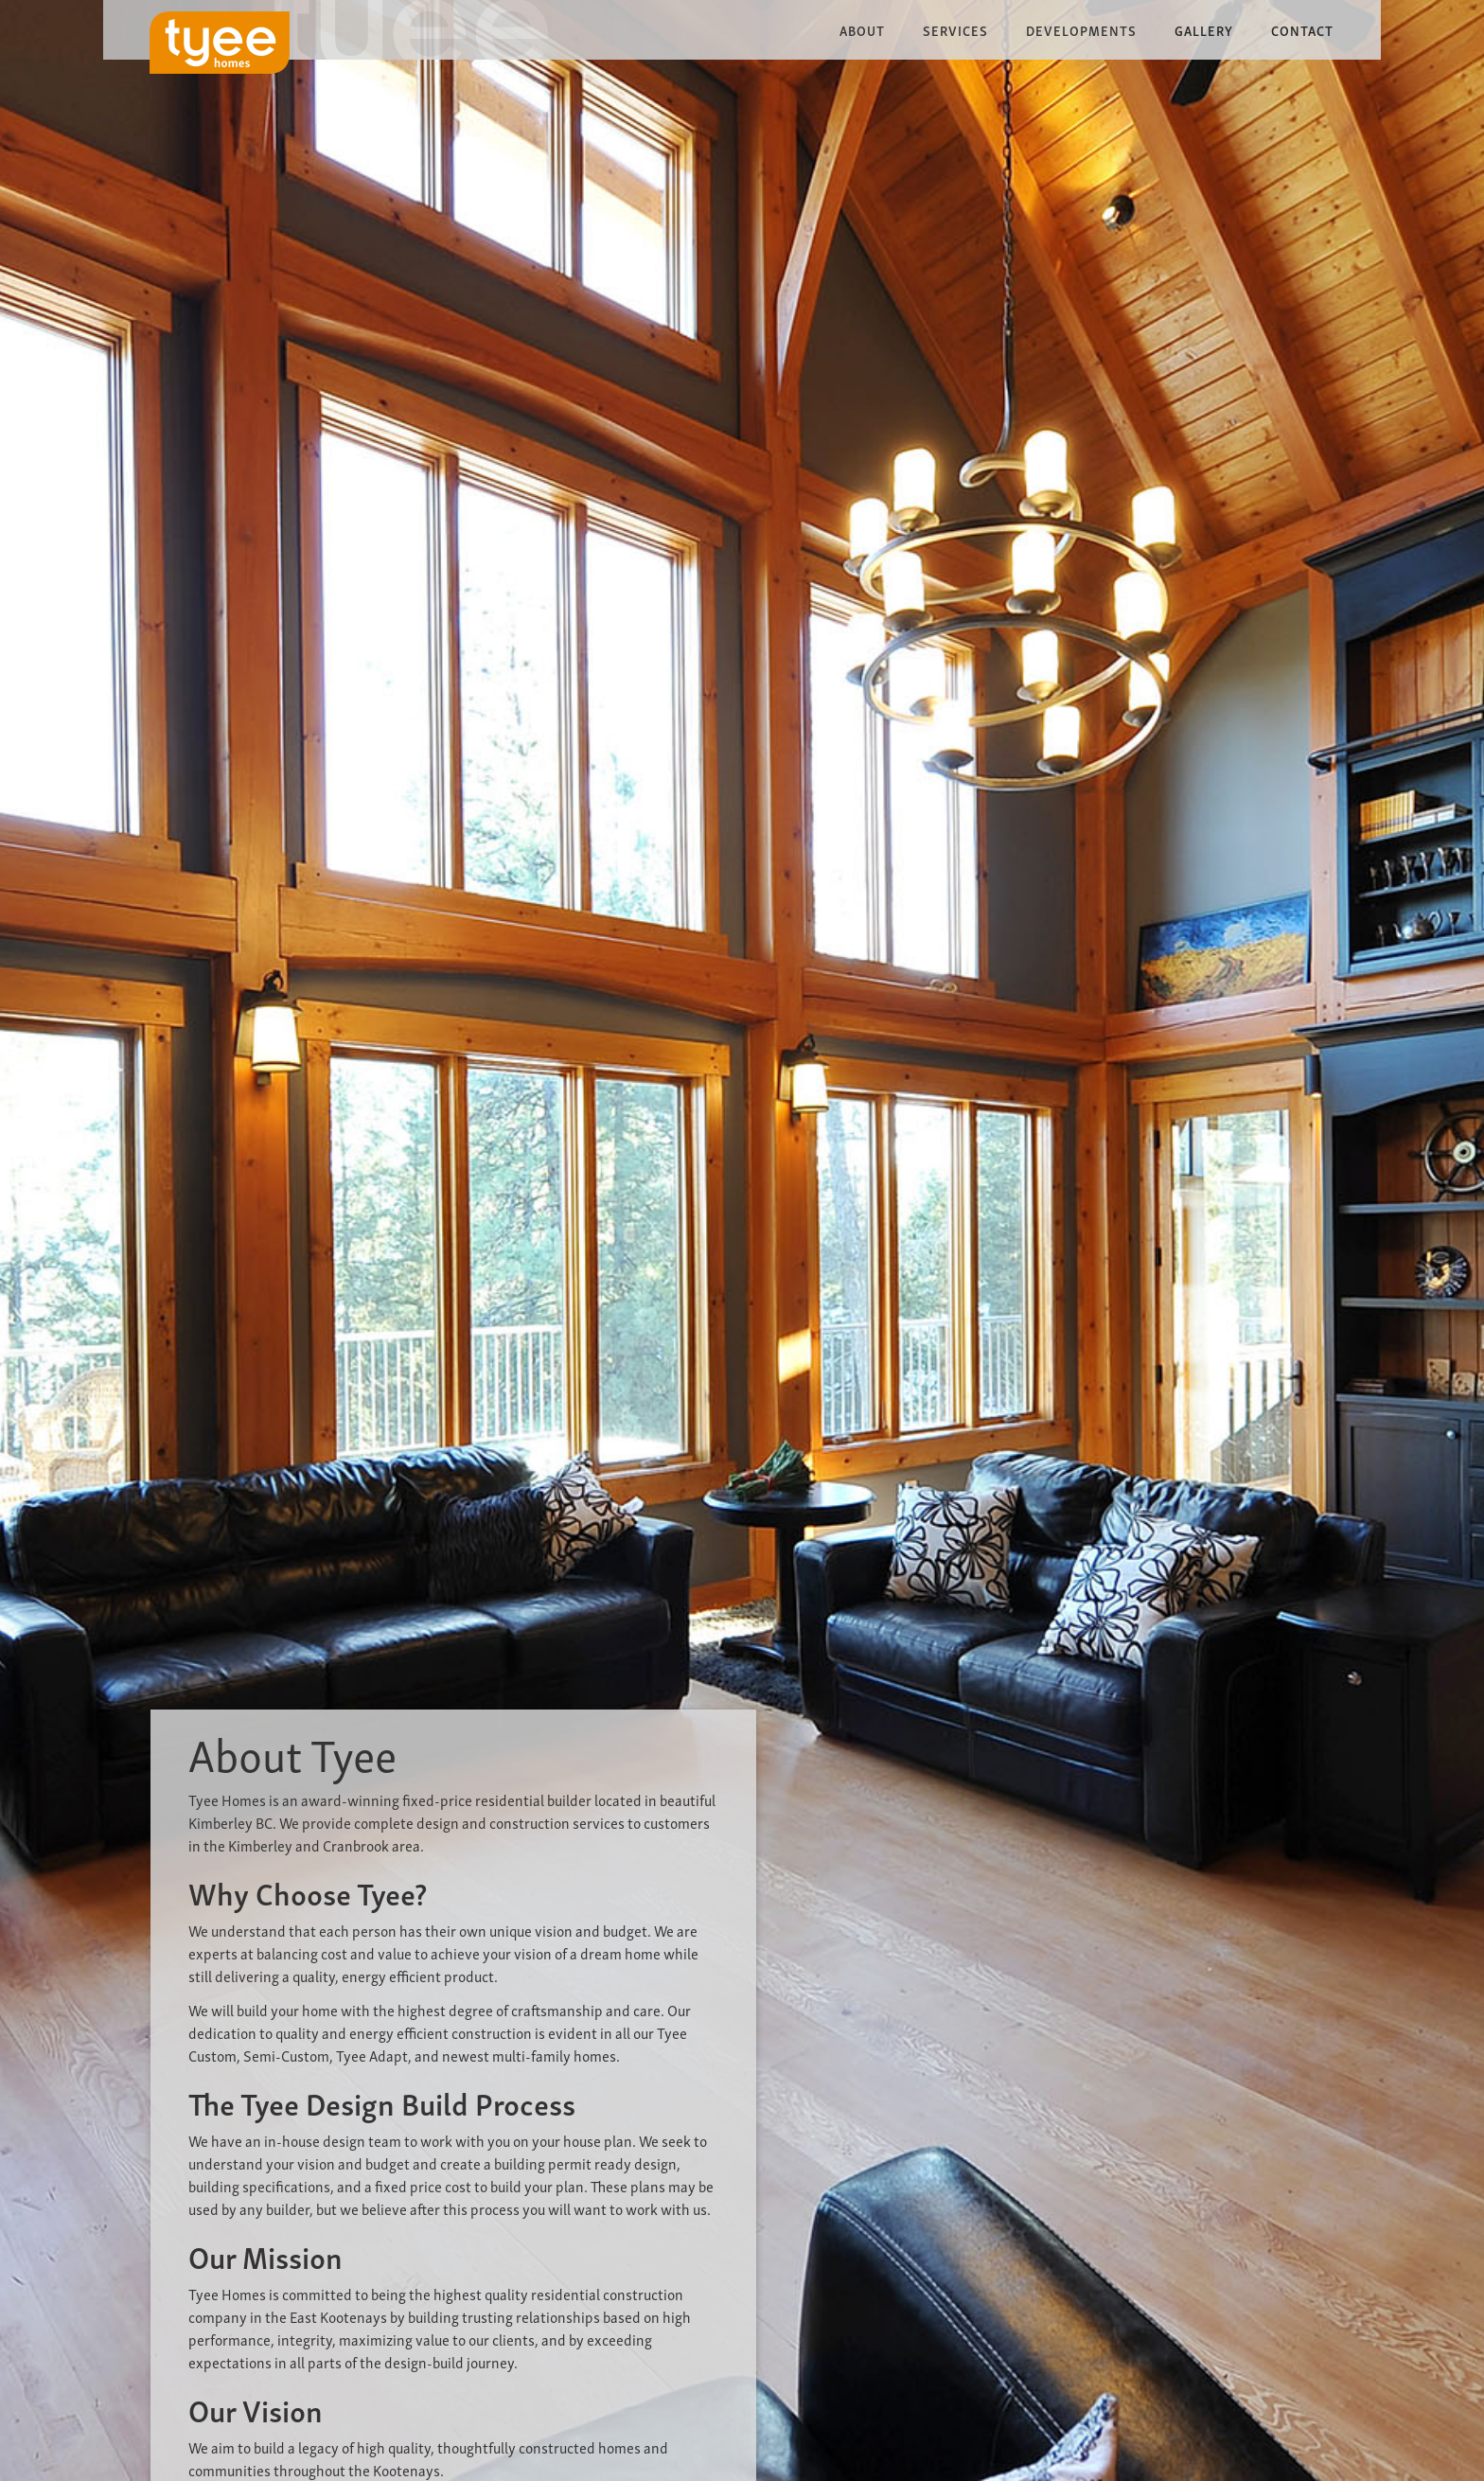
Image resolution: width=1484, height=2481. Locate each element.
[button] (862, 30)
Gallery (1204, 30)
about (862, 30)
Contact (1302, 30)
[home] (220, 42)
